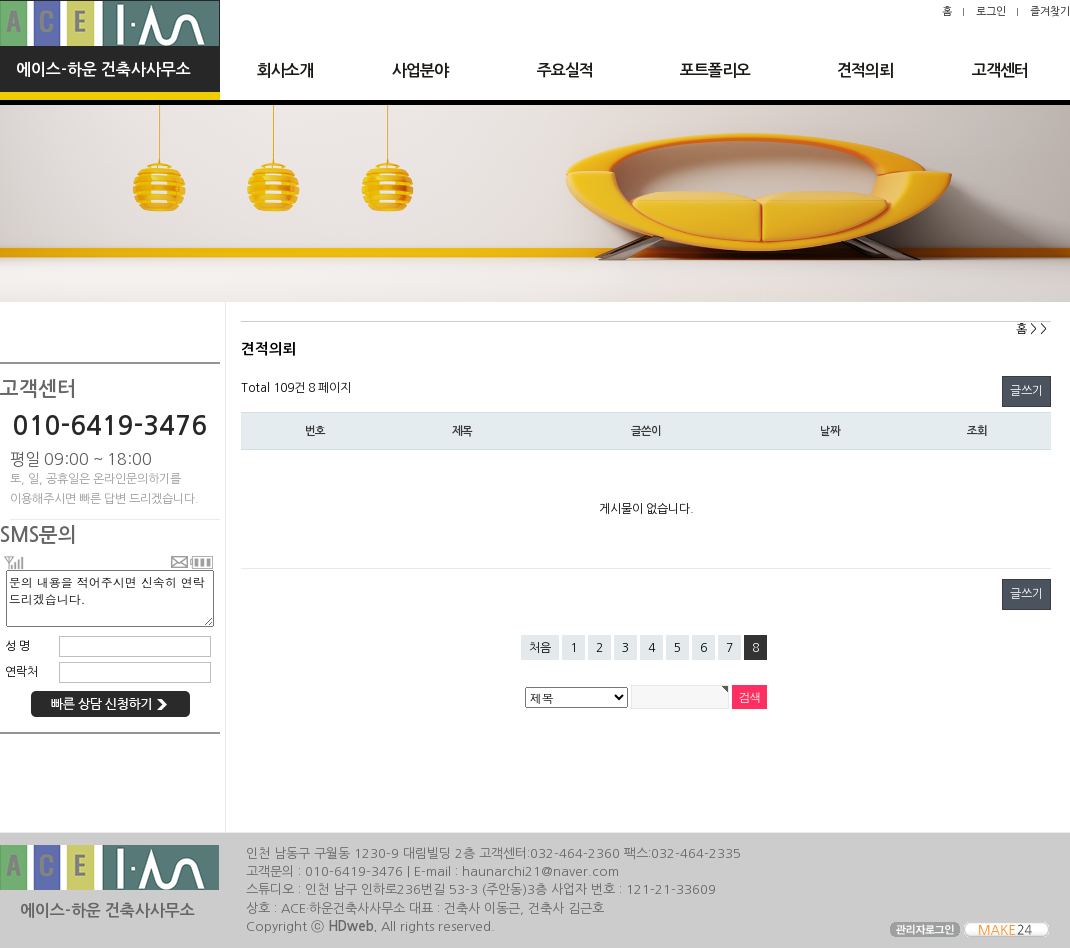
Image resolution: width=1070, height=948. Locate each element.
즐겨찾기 (1050, 11)
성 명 (17, 646)
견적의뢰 (865, 70)
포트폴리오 (715, 70)
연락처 (21, 672)
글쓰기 (1026, 391)
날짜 (830, 431)
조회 (977, 431)
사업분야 (420, 70)
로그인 (991, 11)
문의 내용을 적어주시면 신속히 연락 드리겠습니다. (110, 598)
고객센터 (1000, 70)
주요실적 (565, 70)
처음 (540, 648)
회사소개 (285, 70)
